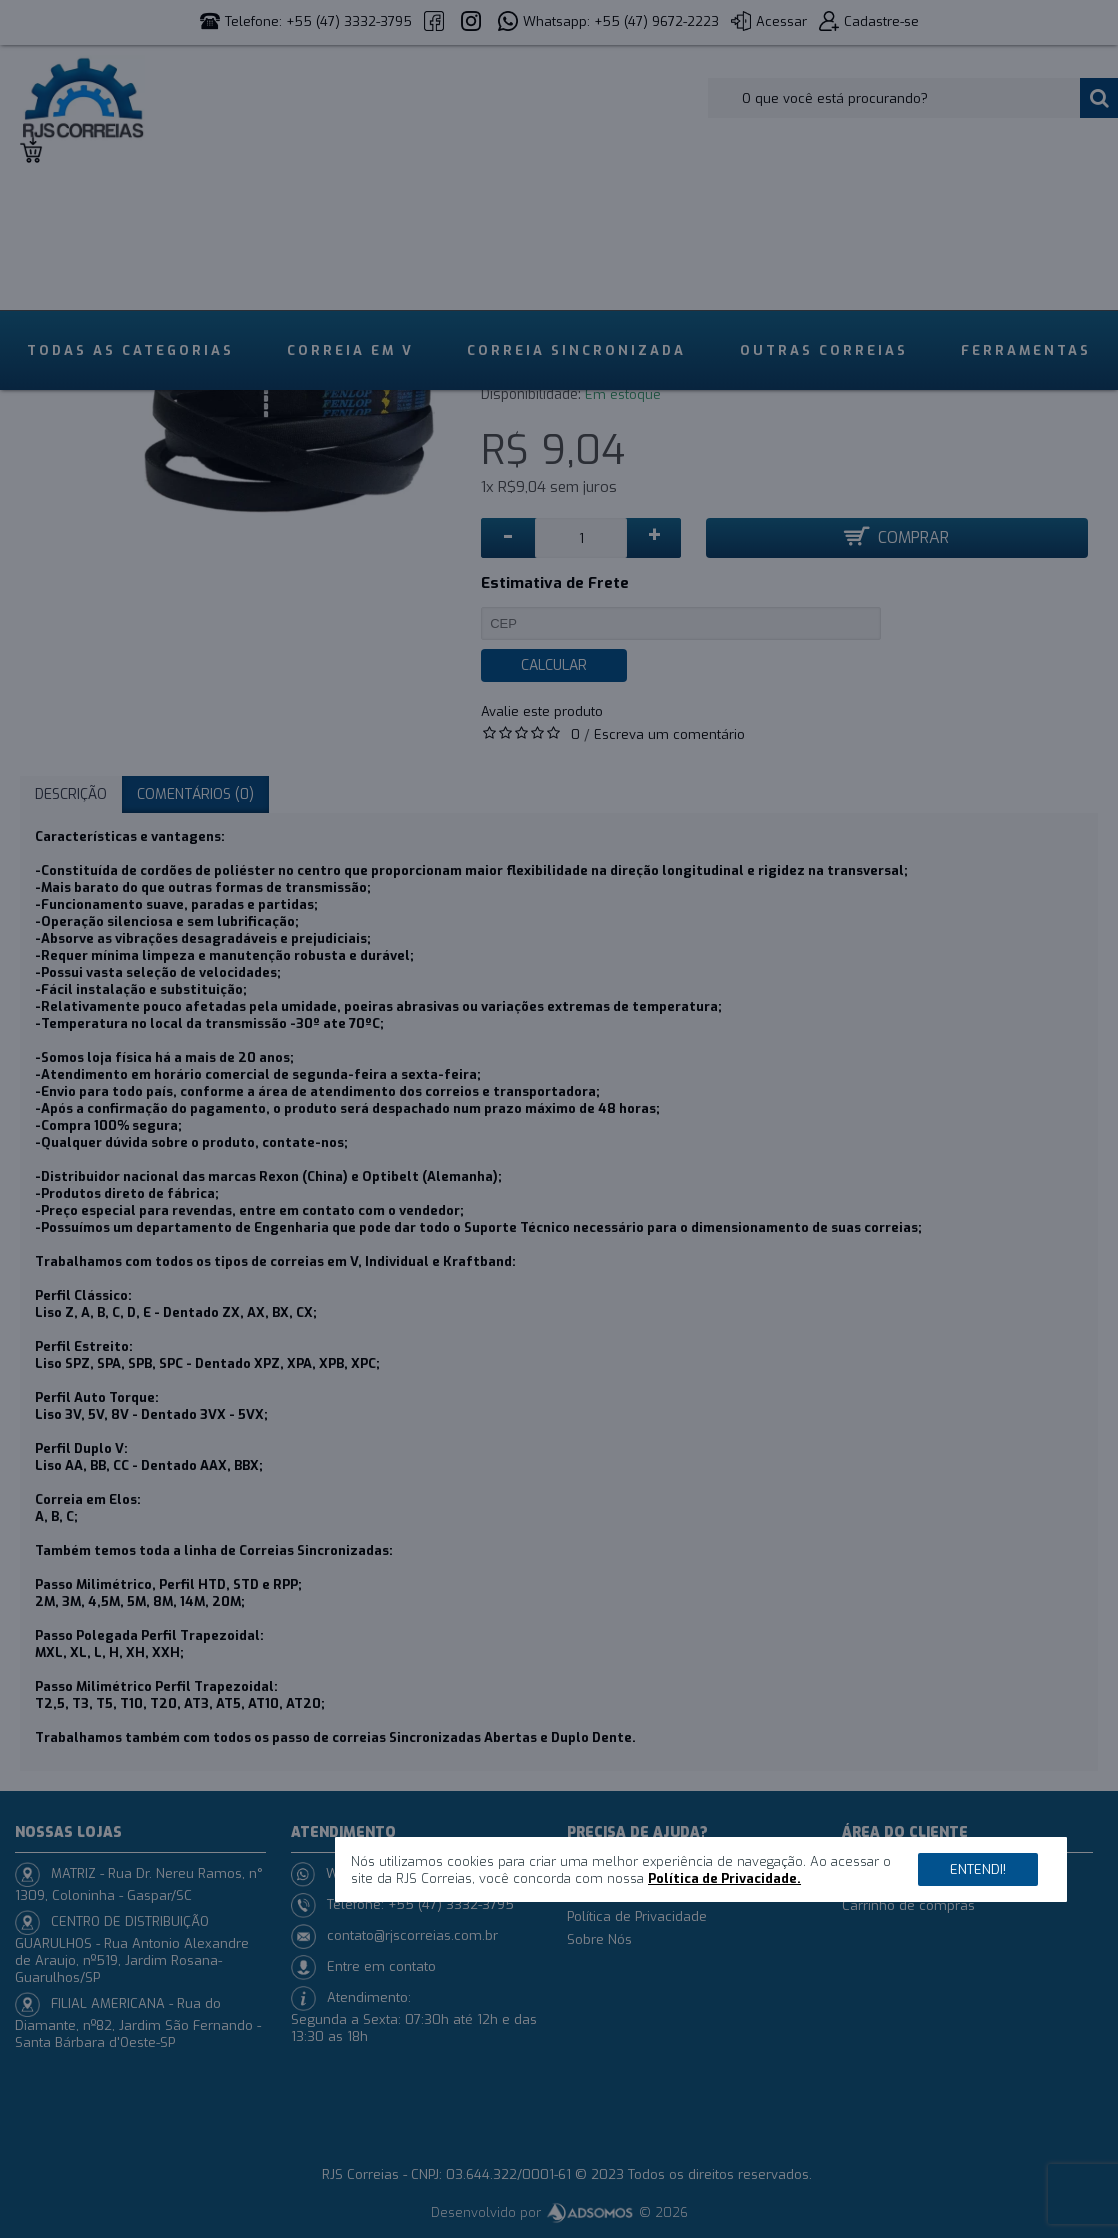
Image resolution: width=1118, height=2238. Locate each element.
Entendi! (978, 1869)
